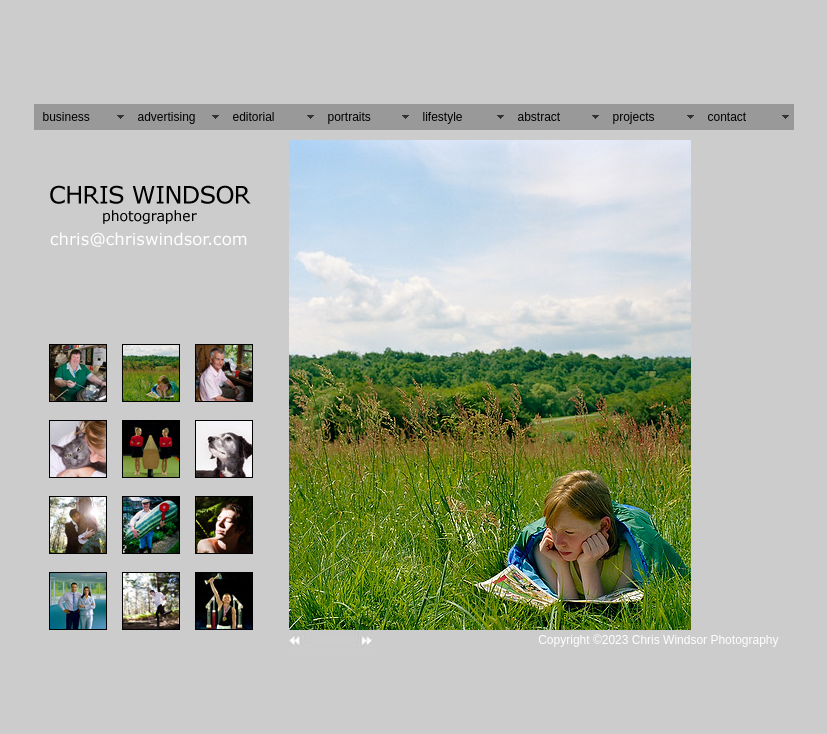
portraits (349, 110)
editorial (254, 110)
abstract (539, 110)
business (66, 110)
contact (727, 110)
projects (634, 110)
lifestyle (443, 110)
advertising (167, 110)
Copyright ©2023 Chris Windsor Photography (658, 633)
